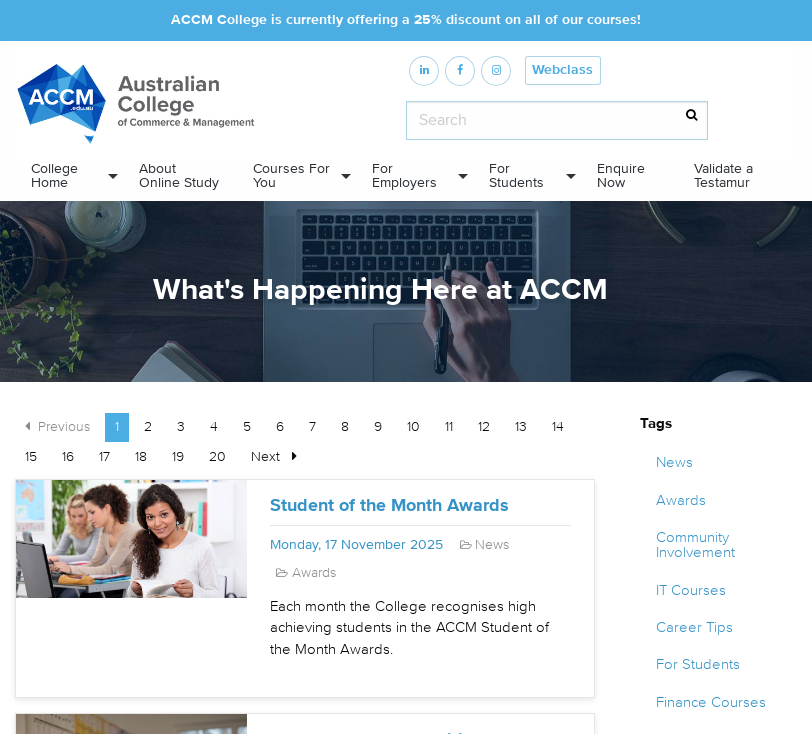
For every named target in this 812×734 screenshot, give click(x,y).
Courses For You (291, 175)
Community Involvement (695, 545)
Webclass (562, 70)
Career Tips (694, 627)
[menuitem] (69, 176)
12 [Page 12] (484, 426)
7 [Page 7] (312, 426)
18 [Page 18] (141, 456)
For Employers (404, 175)
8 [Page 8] (345, 426)
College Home (54, 175)
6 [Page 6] (280, 426)
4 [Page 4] (214, 426)
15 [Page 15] (31, 456)
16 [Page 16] (68, 456)
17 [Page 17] (104, 456)
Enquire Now (621, 175)
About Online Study (179, 175)
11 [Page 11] (449, 426)
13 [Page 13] (521, 426)
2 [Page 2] (148, 426)
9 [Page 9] (378, 426)
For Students (516, 175)
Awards (681, 500)
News (674, 462)
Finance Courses (711, 702)
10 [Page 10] (413, 426)
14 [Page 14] (558, 426)
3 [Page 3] (181, 426)
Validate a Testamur (723, 175)
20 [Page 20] (217, 456)
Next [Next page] (279, 455)
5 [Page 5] (247, 426)
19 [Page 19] (178, 456)
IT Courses (691, 590)
